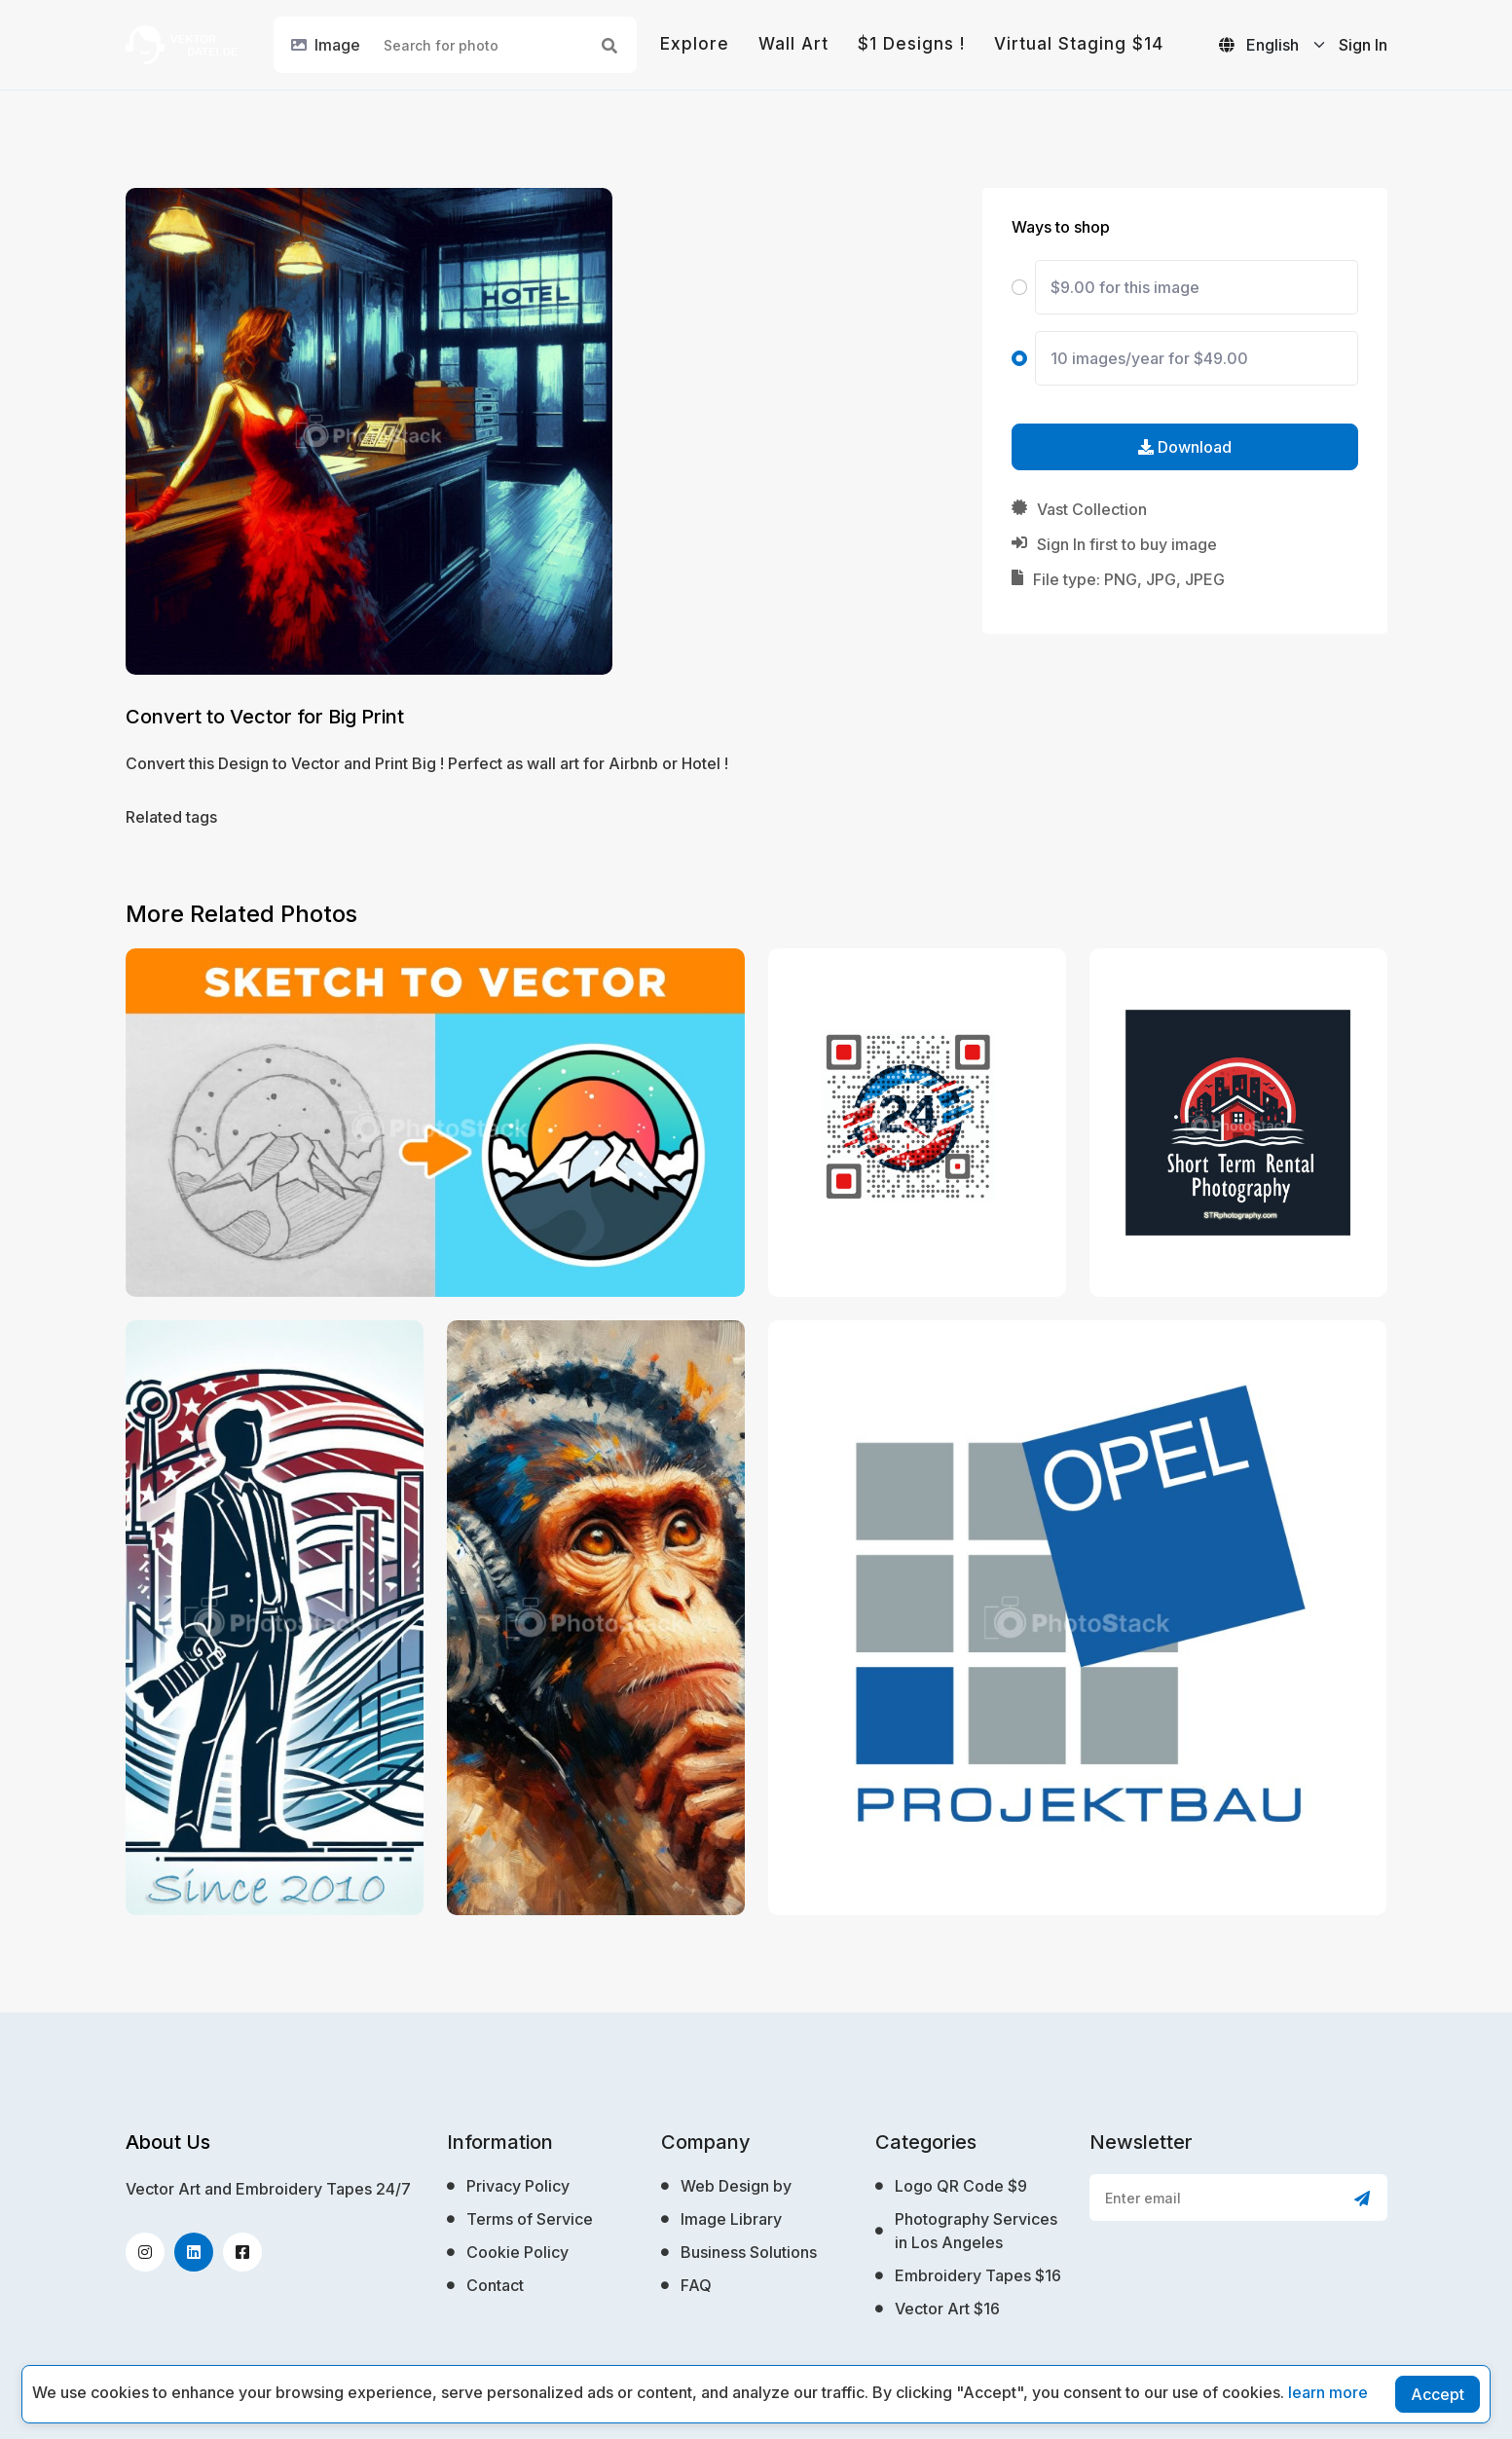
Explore (694, 44)
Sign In (1363, 45)
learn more (1328, 2392)
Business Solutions (749, 2252)
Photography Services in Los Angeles (976, 2230)
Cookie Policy (517, 2252)
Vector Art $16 (947, 2308)
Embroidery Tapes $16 (978, 2275)
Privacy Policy (518, 2186)
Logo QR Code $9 (961, 2186)
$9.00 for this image (1125, 287)
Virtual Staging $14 (1078, 44)
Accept (1437, 2394)
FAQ (696, 2285)
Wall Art (793, 44)
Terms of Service (529, 2219)
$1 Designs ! (911, 44)
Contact (495, 2285)
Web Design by (736, 2186)
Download (1185, 447)
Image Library (731, 2219)
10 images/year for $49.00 (1149, 358)
